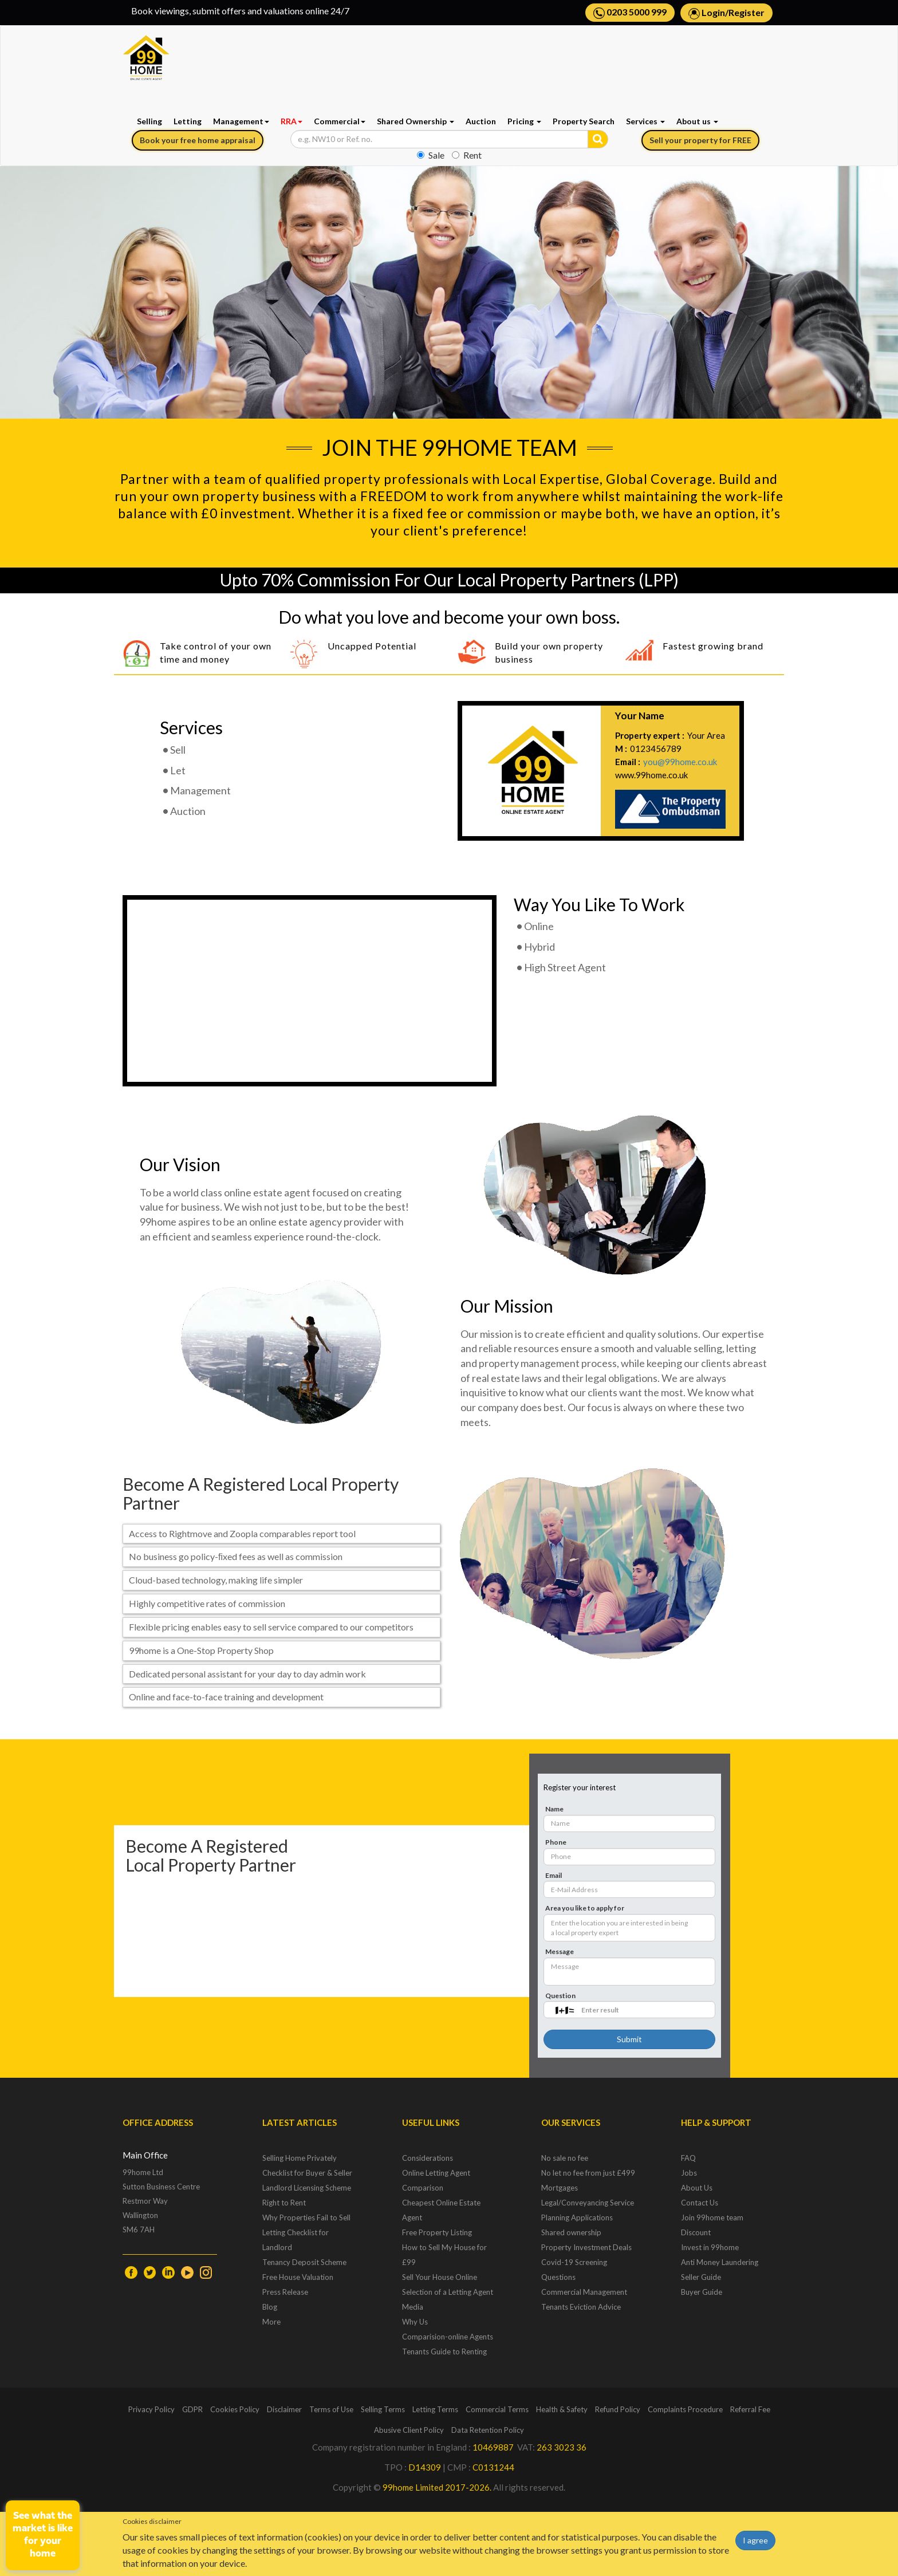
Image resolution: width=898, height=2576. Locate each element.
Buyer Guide (701, 2292)
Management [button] (241, 121)
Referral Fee (750, 2409)
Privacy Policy (151, 2409)
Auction (481, 121)
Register (746, 12)
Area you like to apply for (584, 1908)
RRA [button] (291, 121)
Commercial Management (584, 2292)
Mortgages (559, 2187)
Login (713, 12)
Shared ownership (571, 2232)
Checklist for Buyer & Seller (307, 2172)
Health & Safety (562, 2409)
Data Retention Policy (487, 2430)
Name (554, 1809)
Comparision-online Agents (447, 2336)
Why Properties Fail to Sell (306, 2217)
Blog (269, 2306)
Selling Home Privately (299, 2158)
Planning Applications (577, 2217)
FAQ (688, 2158)
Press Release (285, 2292)
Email (553, 1875)
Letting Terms (435, 2409)
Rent (467, 154)
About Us (696, 2187)
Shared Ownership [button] (415, 121)
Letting (188, 121)
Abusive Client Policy (409, 2430)
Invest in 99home (710, 2247)
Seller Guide (701, 2277)
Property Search (584, 121)
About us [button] (697, 121)
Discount (696, 2232)
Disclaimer (284, 2409)
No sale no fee (564, 2158)
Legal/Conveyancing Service (587, 2202)
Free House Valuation (297, 2277)
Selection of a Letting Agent (447, 2292)
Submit (629, 2039)
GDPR (192, 2409)
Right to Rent (284, 2202)
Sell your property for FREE (700, 140)
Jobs (689, 2172)
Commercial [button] (339, 121)
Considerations (427, 2158)
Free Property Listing (437, 2232)
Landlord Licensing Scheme (306, 2187)
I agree (755, 2540)
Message (559, 1951)
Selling (149, 121)
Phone (555, 1842)
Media (412, 2306)
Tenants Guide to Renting (444, 2351)
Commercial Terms (497, 2409)
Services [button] (645, 121)
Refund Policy (617, 2409)
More (271, 2321)
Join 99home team (712, 2217)
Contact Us (699, 2202)
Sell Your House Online (439, 2277)
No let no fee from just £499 (588, 2172)
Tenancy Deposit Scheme (304, 2262)
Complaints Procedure (685, 2409)
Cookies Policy (234, 2409)
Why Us (415, 2321)
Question (560, 1995)
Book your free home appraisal (197, 140)
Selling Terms (383, 2409)
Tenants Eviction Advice (581, 2306)
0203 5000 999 (630, 12)
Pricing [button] (524, 121)
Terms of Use (331, 2409)
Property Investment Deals (586, 2247)
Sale (430, 154)
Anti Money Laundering (719, 2262)
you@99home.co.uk (680, 762)
